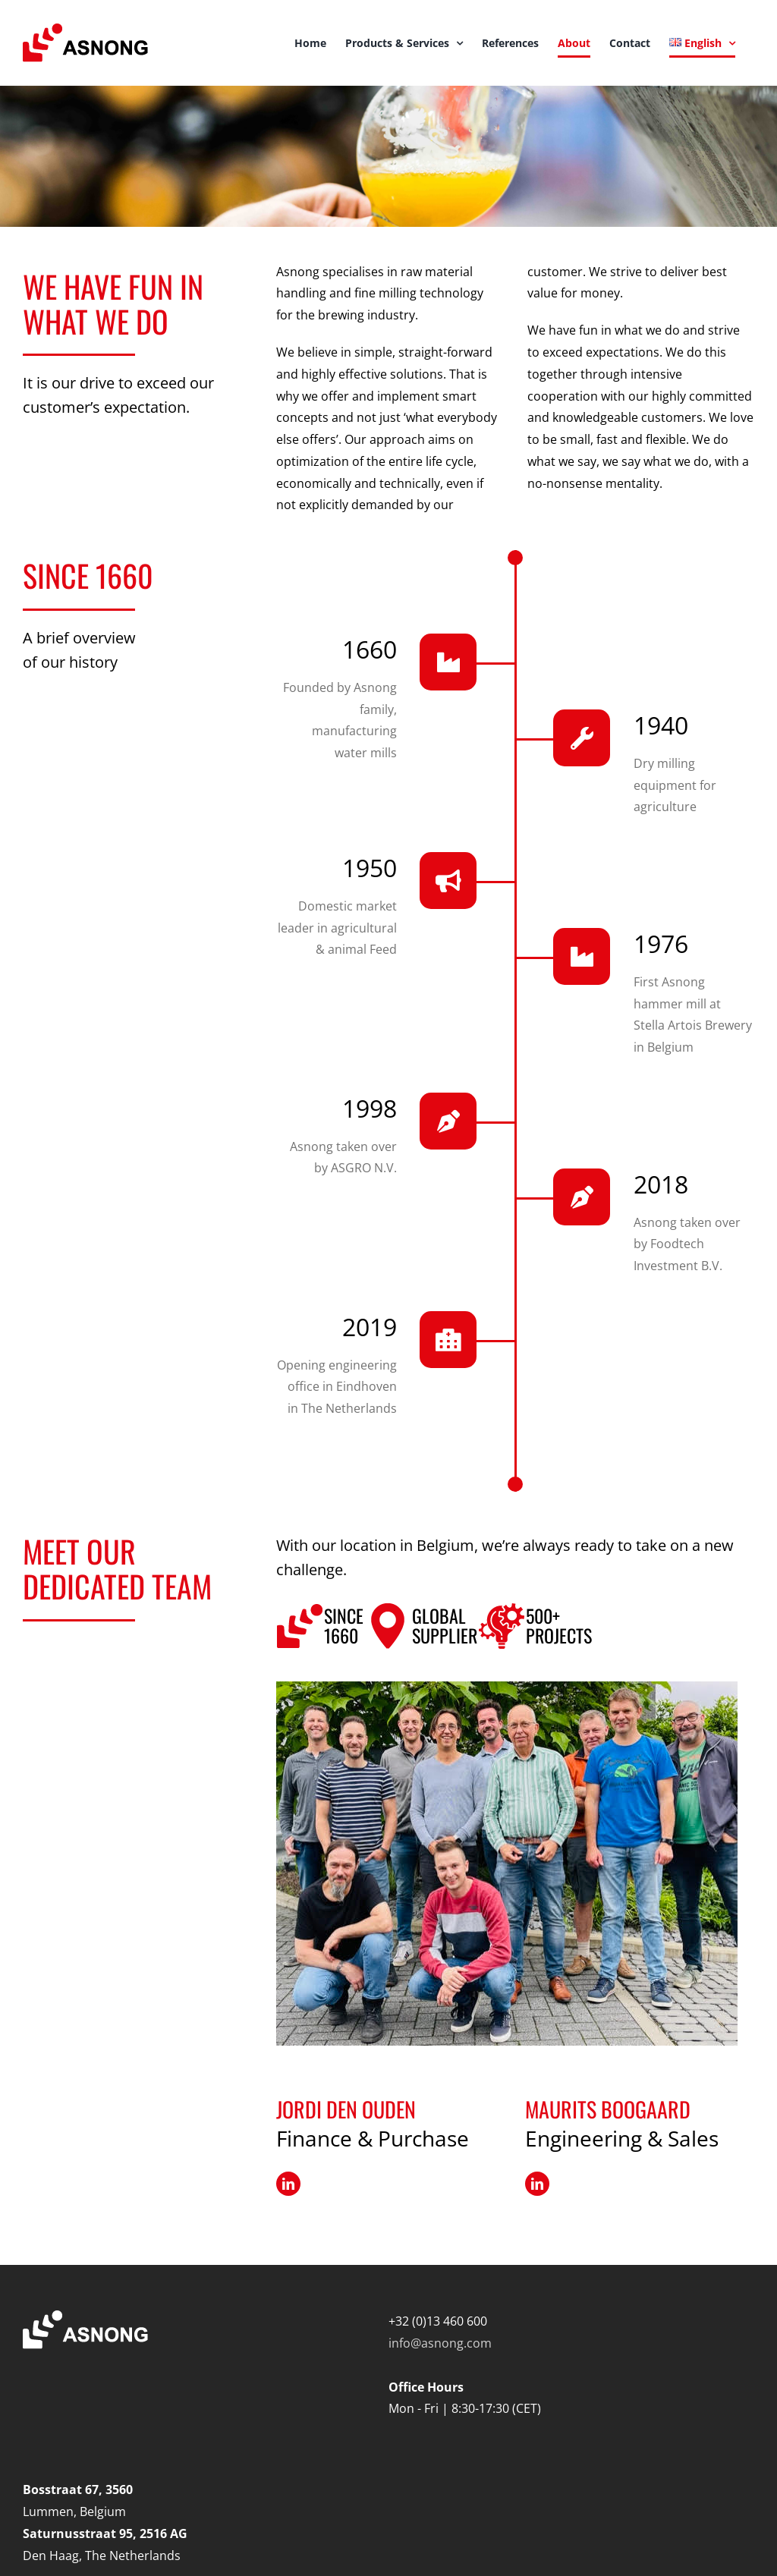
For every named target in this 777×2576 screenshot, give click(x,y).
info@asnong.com (440, 2343)
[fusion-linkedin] (288, 2184)
